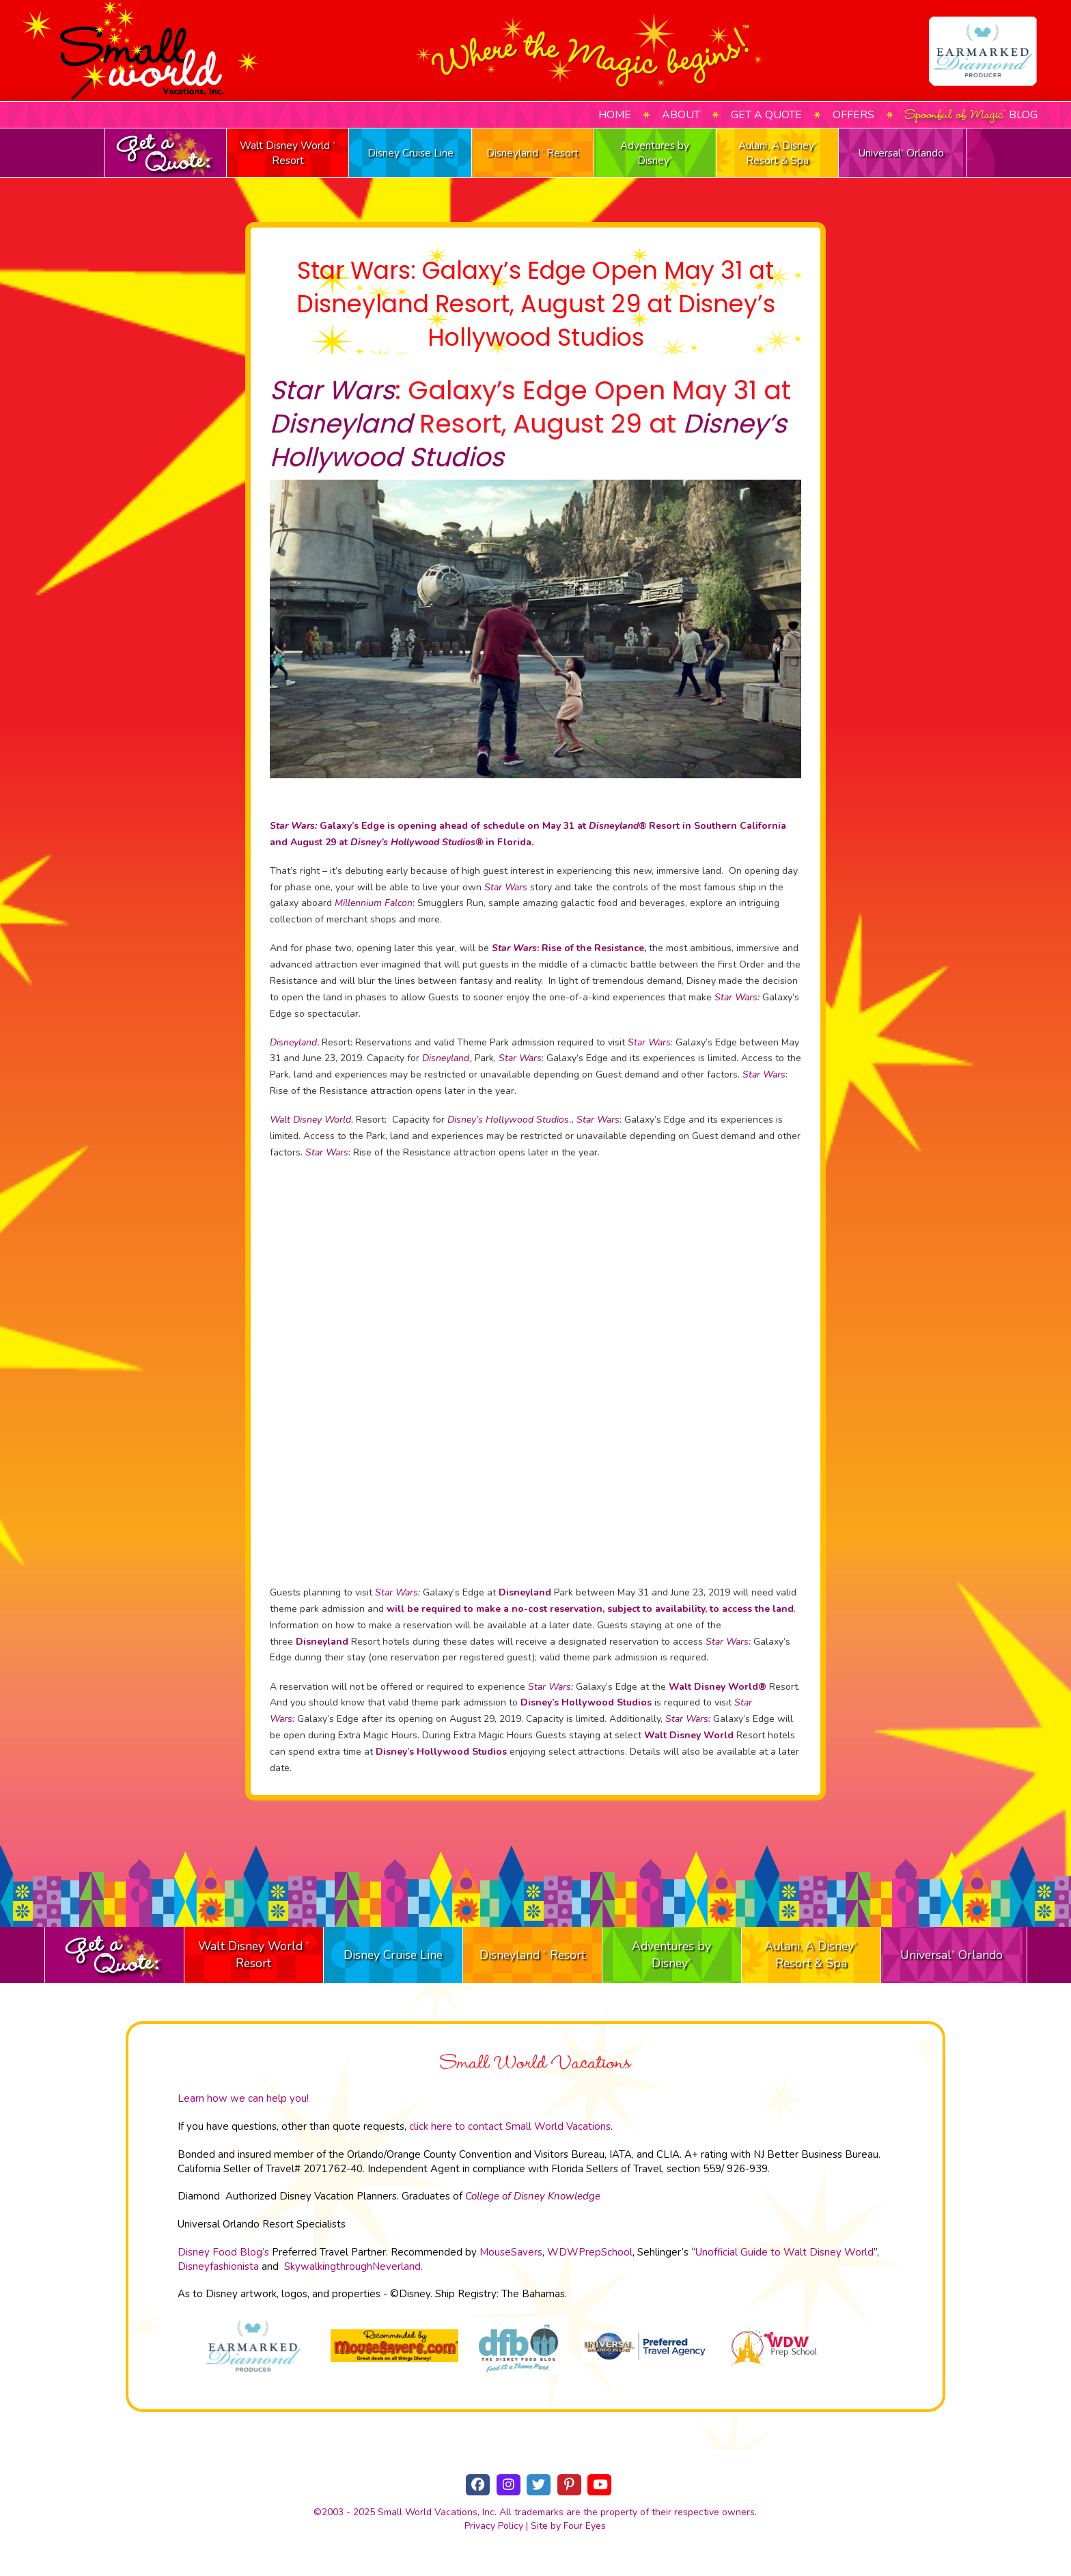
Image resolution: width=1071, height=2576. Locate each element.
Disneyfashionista (218, 2266)
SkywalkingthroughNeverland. (353, 2266)
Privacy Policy (493, 2525)
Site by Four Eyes (568, 2525)
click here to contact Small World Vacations (510, 2126)
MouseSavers (510, 2252)
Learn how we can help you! (243, 2098)
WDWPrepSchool (589, 2252)
